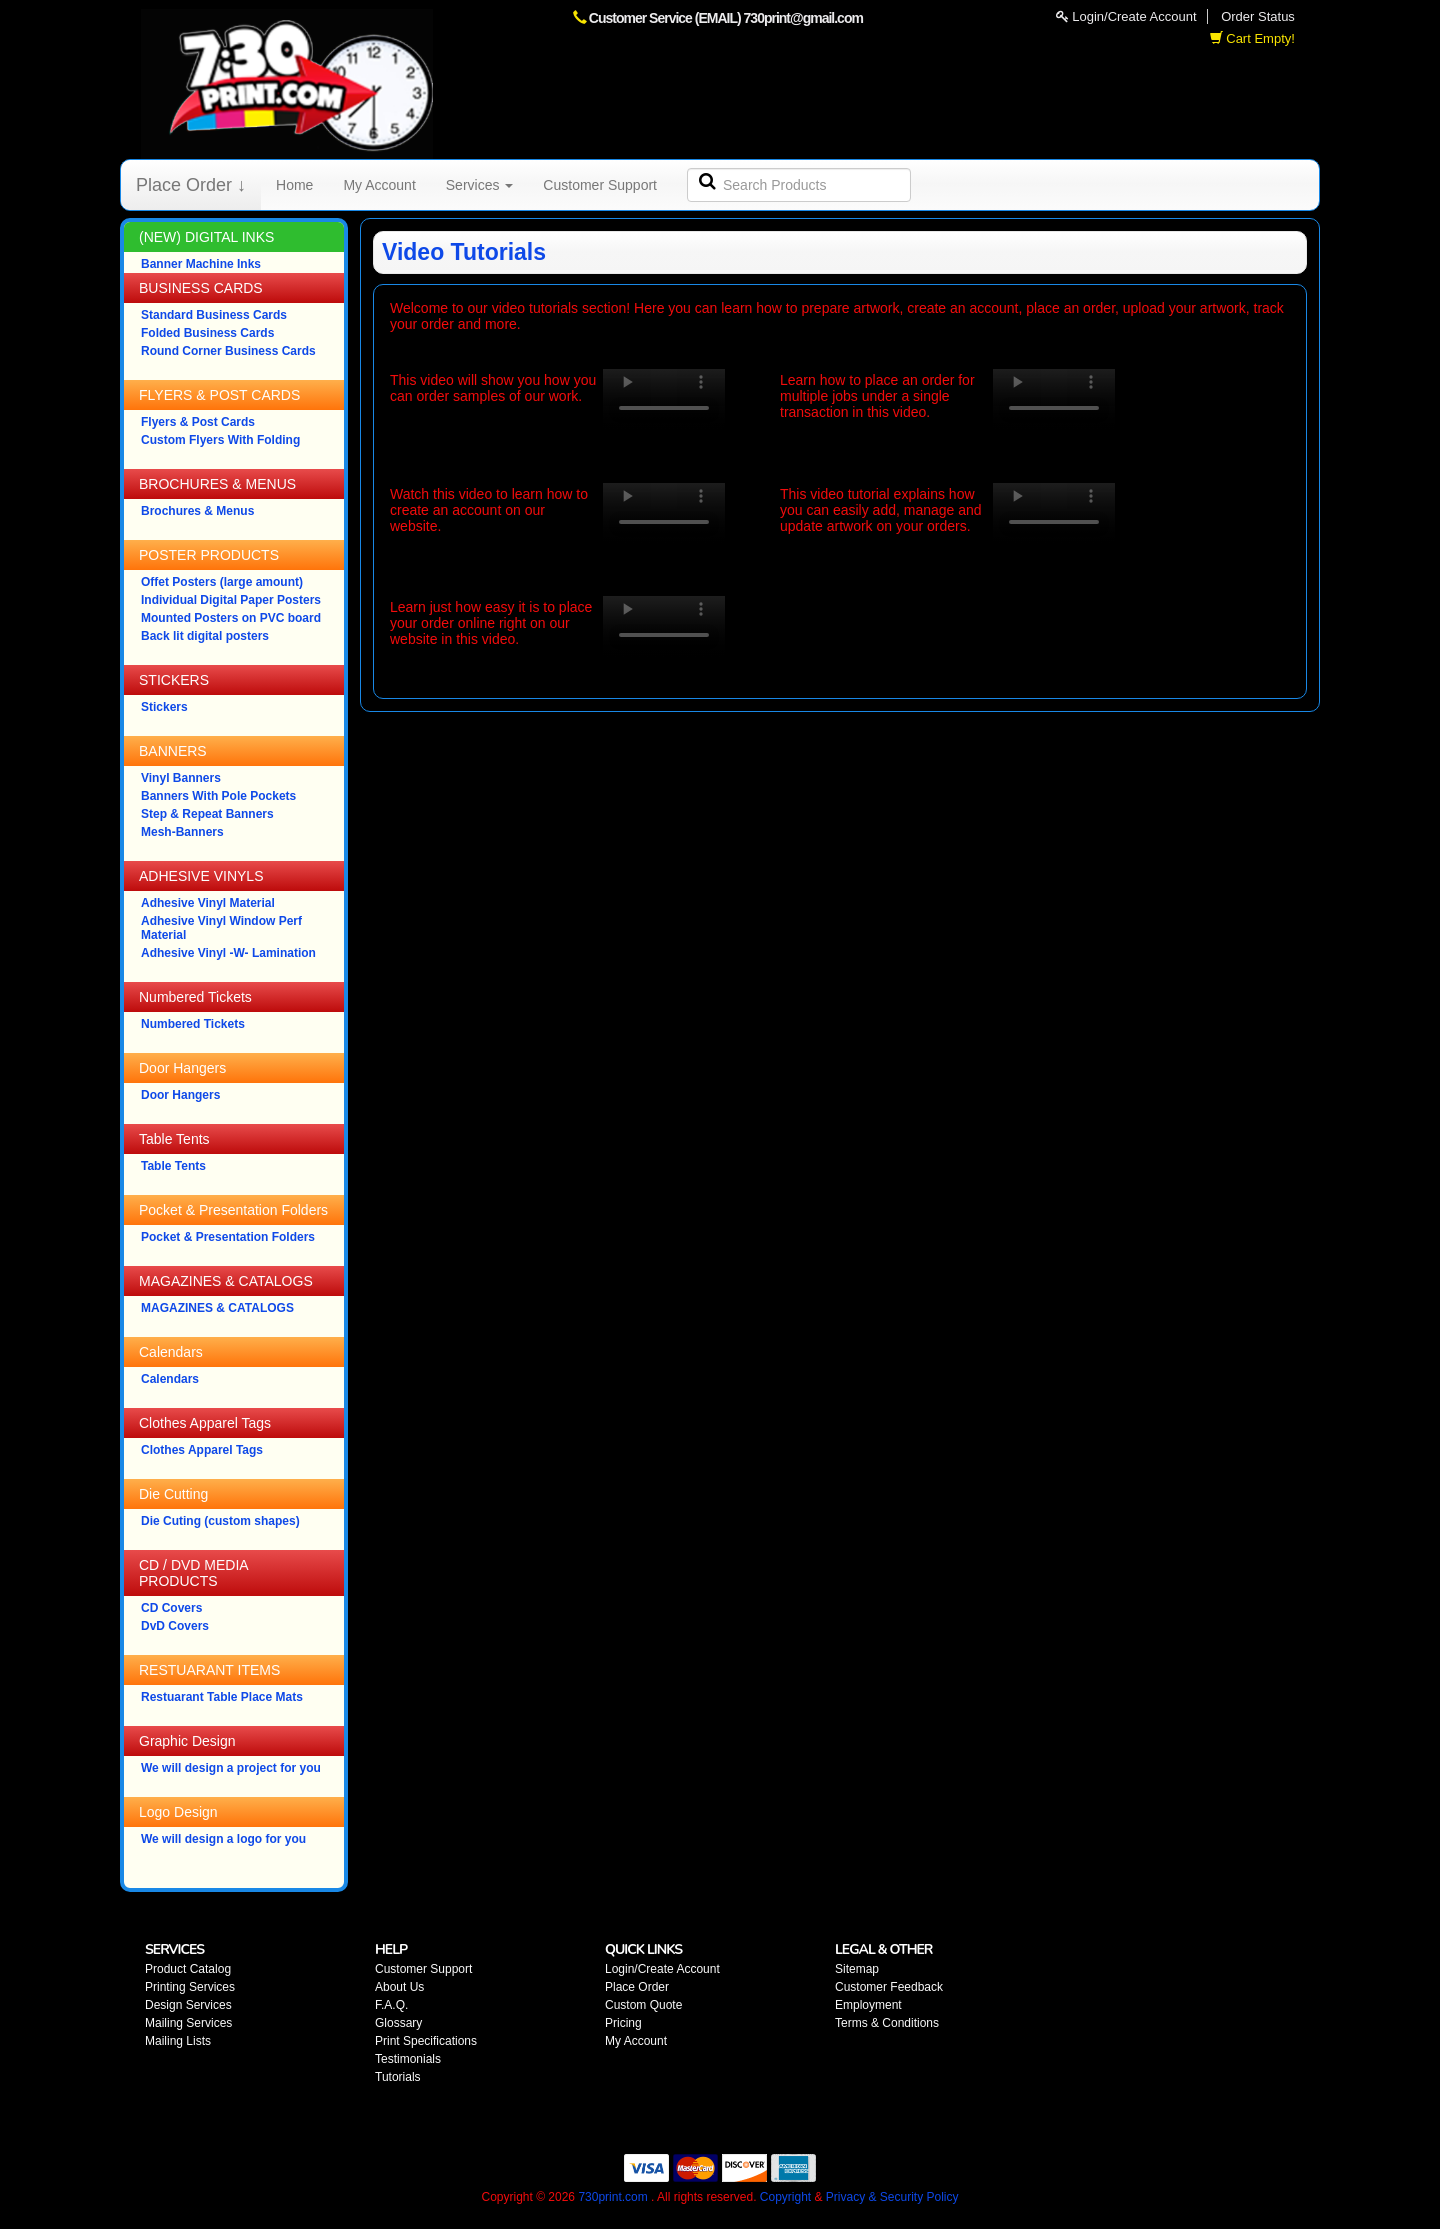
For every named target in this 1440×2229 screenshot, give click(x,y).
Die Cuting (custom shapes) (220, 1521)
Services (480, 185)
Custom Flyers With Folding (220, 440)
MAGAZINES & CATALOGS (217, 1308)
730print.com (612, 2197)
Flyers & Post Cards (198, 422)
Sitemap (857, 1969)
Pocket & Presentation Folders (228, 1237)
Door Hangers (180, 1095)
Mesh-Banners (182, 832)
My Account (379, 185)
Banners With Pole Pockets (218, 796)
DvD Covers (175, 1626)
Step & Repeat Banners (207, 814)
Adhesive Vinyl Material (208, 903)
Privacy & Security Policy (892, 2197)
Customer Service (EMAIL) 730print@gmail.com (726, 18)
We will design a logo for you (223, 1839)
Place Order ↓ (191, 185)
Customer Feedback (889, 1987)
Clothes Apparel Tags (202, 1450)
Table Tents (173, 1166)
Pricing (623, 2023)
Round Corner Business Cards (228, 351)
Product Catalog (188, 1969)
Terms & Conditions (887, 2023)
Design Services (188, 2005)
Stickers (164, 707)
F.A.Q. (391, 2005)
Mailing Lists (178, 2041)
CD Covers (171, 1608)
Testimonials (408, 2059)
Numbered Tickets (193, 1024)
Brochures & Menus (197, 511)
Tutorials (398, 2077)
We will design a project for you (231, 1768)
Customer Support (600, 185)
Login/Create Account (1126, 16)
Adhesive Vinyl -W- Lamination (228, 953)
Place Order (637, 1987)
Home (294, 185)
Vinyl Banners (181, 778)
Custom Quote (643, 2005)
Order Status (1258, 16)
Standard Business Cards (214, 315)
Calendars (170, 1379)
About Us (399, 1987)
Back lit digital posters (205, 636)
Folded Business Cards (207, 333)
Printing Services (190, 1987)
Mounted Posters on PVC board (231, 618)
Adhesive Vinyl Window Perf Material (221, 928)
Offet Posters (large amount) (222, 582)
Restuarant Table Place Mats (222, 1697)
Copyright (785, 2197)
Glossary (398, 2023)
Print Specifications (426, 2041)
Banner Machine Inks (201, 264)
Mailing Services (188, 2023)
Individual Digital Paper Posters (231, 600)
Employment (868, 2005)
